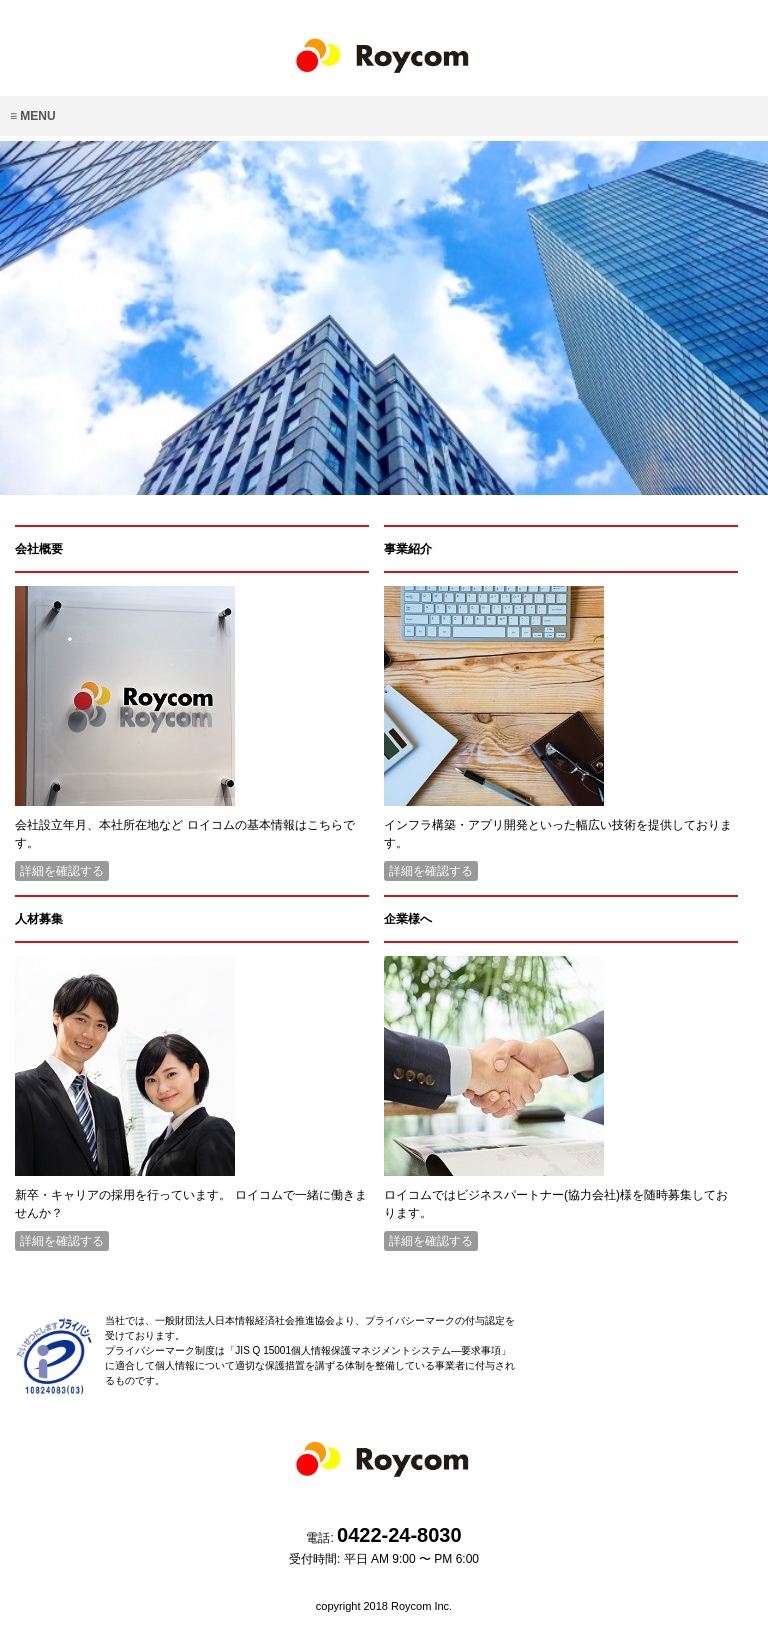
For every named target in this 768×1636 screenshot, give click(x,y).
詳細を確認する (62, 871)
